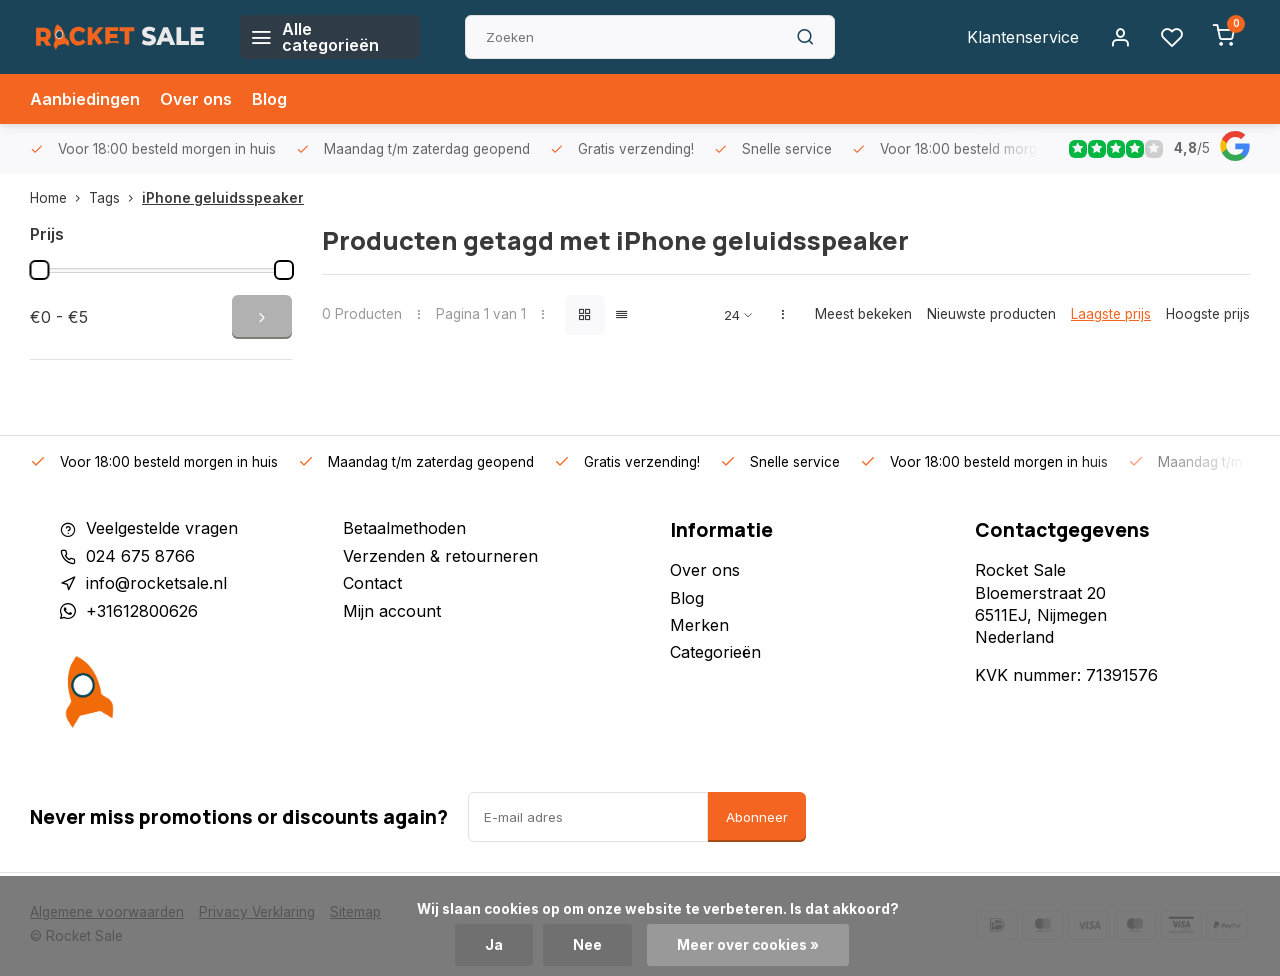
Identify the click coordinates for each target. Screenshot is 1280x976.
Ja (494, 945)
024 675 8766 (140, 556)
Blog (269, 99)
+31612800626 (142, 611)
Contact (372, 583)
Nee (587, 945)
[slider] (39, 270)
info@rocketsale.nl (156, 583)
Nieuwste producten (991, 314)
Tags (115, 198)
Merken (699, 625)
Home (59, 198)
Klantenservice (1023, 37)
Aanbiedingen (85, 99)
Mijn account (392, 611)
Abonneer (757, 817)
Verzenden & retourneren (440, 556)
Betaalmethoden (404, 528)
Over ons (196, 99)
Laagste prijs (1111, 314)
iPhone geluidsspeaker (223, 198)
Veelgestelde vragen (162, 528)
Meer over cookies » (748, 945)
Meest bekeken (863, 314)
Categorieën (715, 652)
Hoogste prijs (1208, 314)
